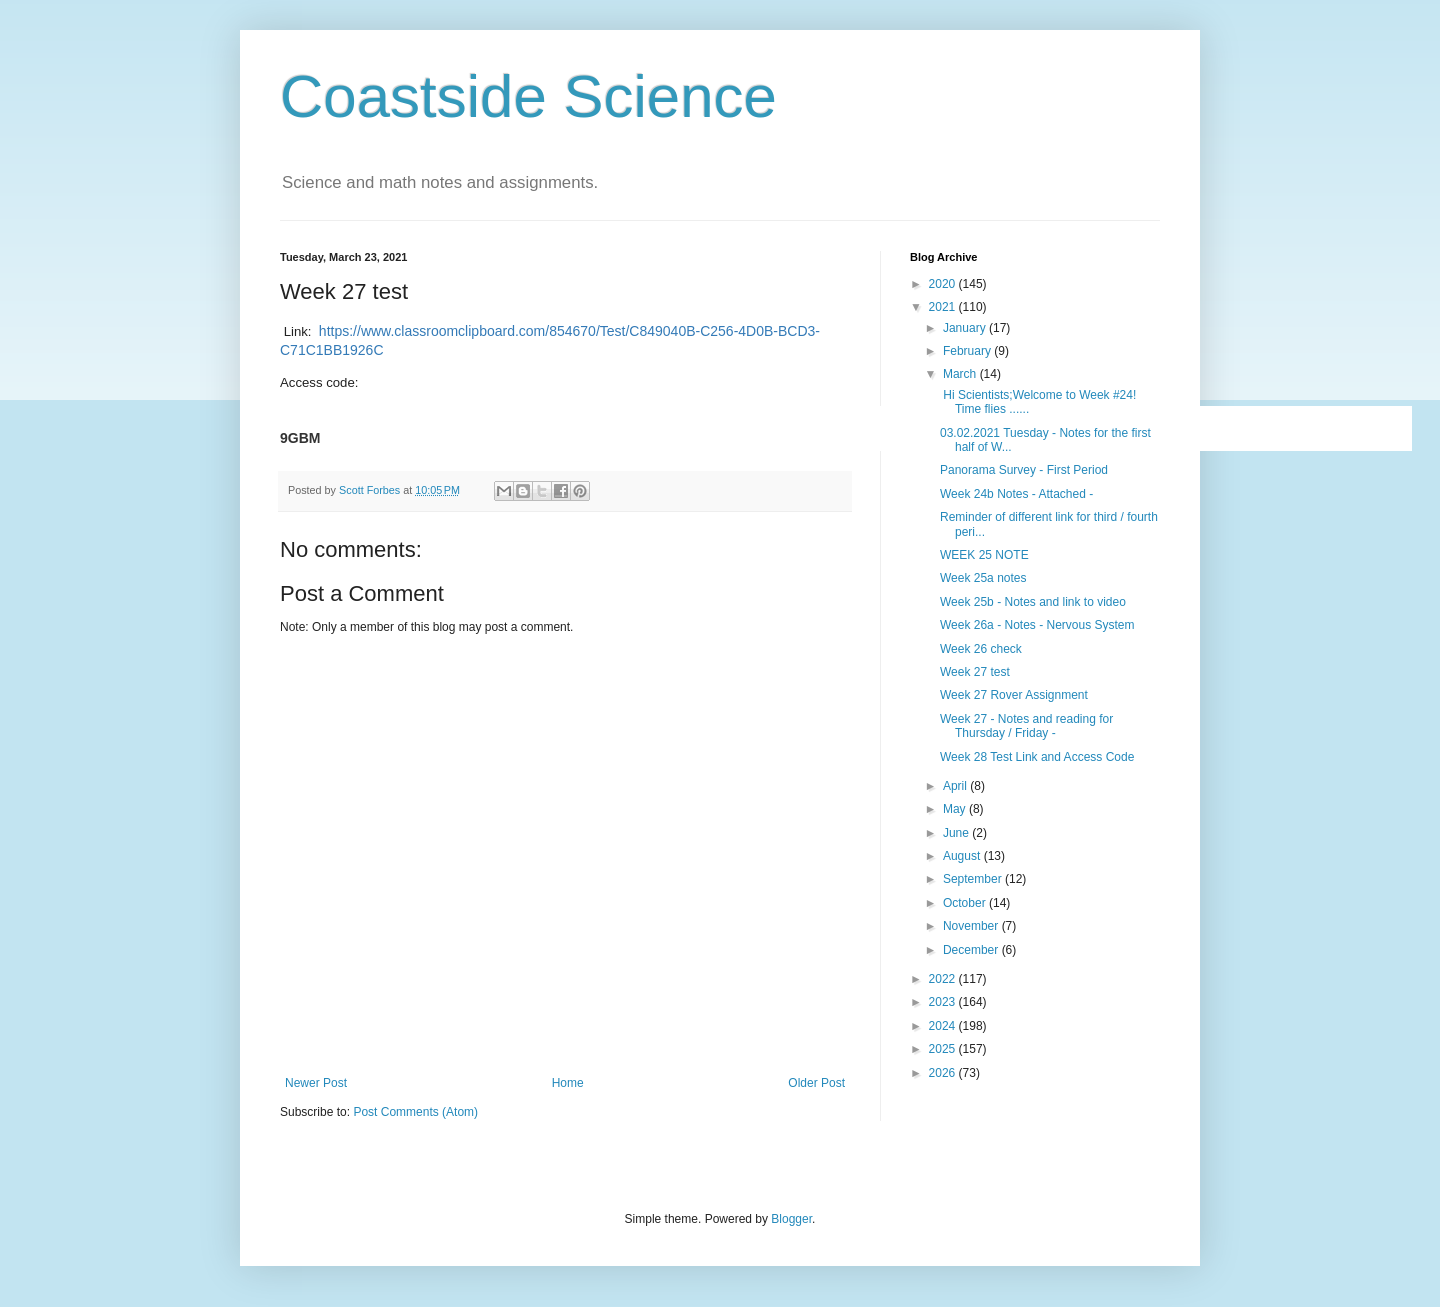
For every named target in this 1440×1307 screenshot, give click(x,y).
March (961, 374)
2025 (944, 1049)
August (963, 856)
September (974, 879)
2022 (944, 979)
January (966, 328)
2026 (944, 1073)
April (956, 786)
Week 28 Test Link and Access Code (1037, 757)
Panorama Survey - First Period (1024, 470)
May (956, 809)
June (957, 833)
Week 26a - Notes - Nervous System (1037, 625)
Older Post (816, 1083)
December (972, 950)
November (972, 926)
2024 (944, 1026)
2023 (944, 1002)
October (966, 903)
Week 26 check (981, 649)
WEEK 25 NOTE (984, 555)
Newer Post (316, 1083)
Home (568, 1083)
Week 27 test (975, 672)
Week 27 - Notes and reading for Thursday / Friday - (1026, 726)
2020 (944, 284)
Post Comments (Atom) (415, 1112)
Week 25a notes (983, 578)
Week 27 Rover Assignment (1014, 695)
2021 (944, 307)
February (968, 351)
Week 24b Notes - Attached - (1016, 494)
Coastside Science (528, 96)
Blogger (791, 1219)
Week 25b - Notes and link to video (1033, 602)
